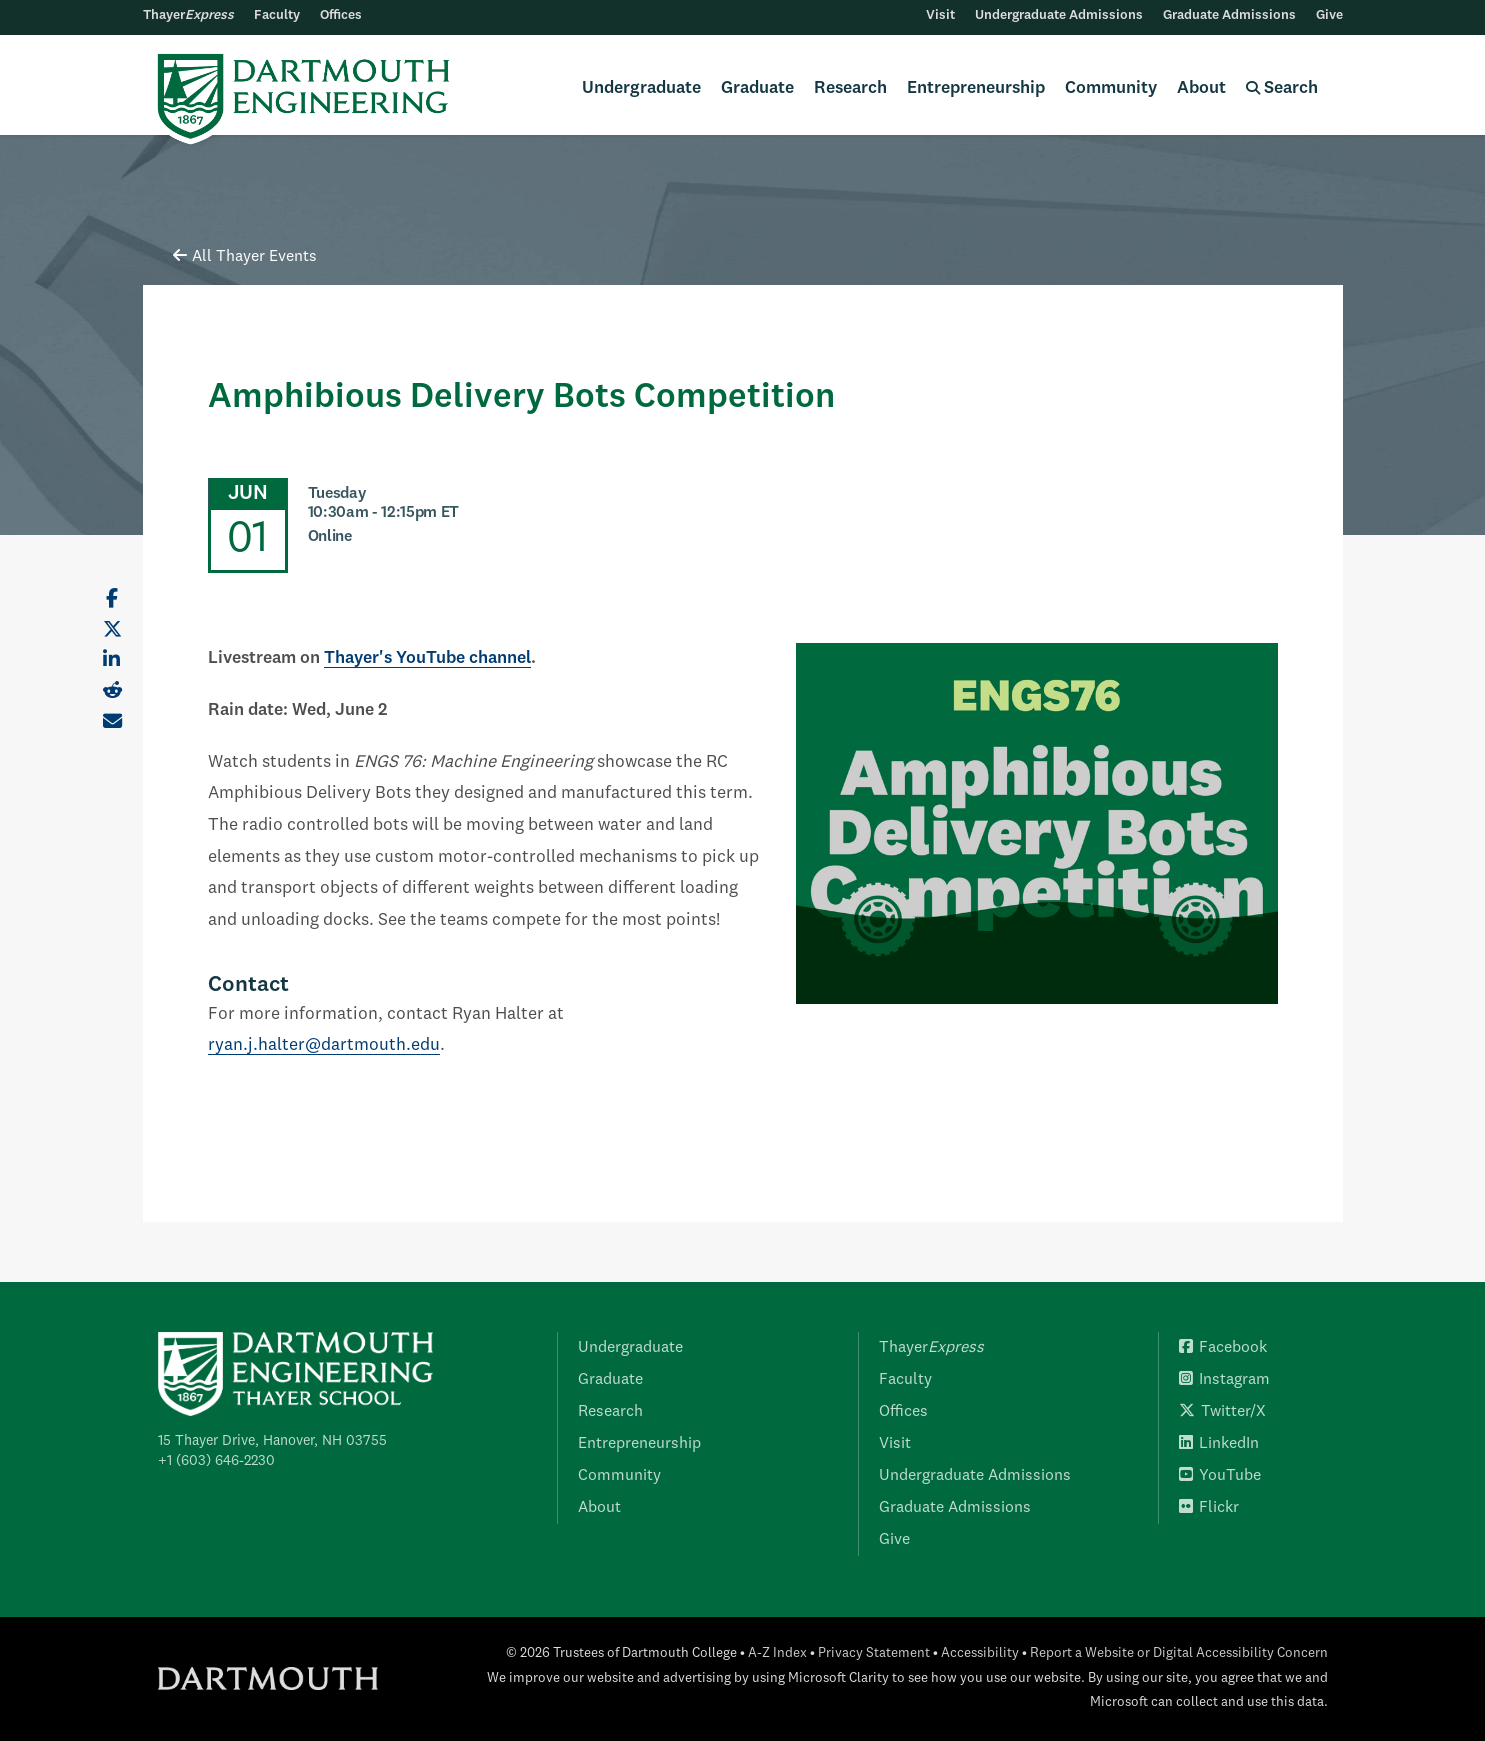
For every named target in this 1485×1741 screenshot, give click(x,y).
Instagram (1224, 1380)
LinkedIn (1219, 1444)
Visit (940, 15)
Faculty (277, 15)
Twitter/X (1222, 1412)
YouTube (1220, 1476)
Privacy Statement (874, 1653)
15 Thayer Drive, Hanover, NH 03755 (272, 1441)
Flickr (1209, 1508)
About (1201, 88)
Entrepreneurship (976, 88)
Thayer (188, 15)
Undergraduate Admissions (1059, 15)
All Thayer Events (245, 257)
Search (1282, 88)
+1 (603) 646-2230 (216, 1461)
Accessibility (980, 1653)
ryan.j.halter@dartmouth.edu (324, 1045)
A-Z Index (777, 1653)
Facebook (1223, 1348)
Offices (341, 15)
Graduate (757, 88)
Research (850, 88)
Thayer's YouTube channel (427, 658)
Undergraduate (641, 88)
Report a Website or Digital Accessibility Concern (1179, 1653)
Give (1329, 15)
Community (1111, 88)
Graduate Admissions (1229, 15)
